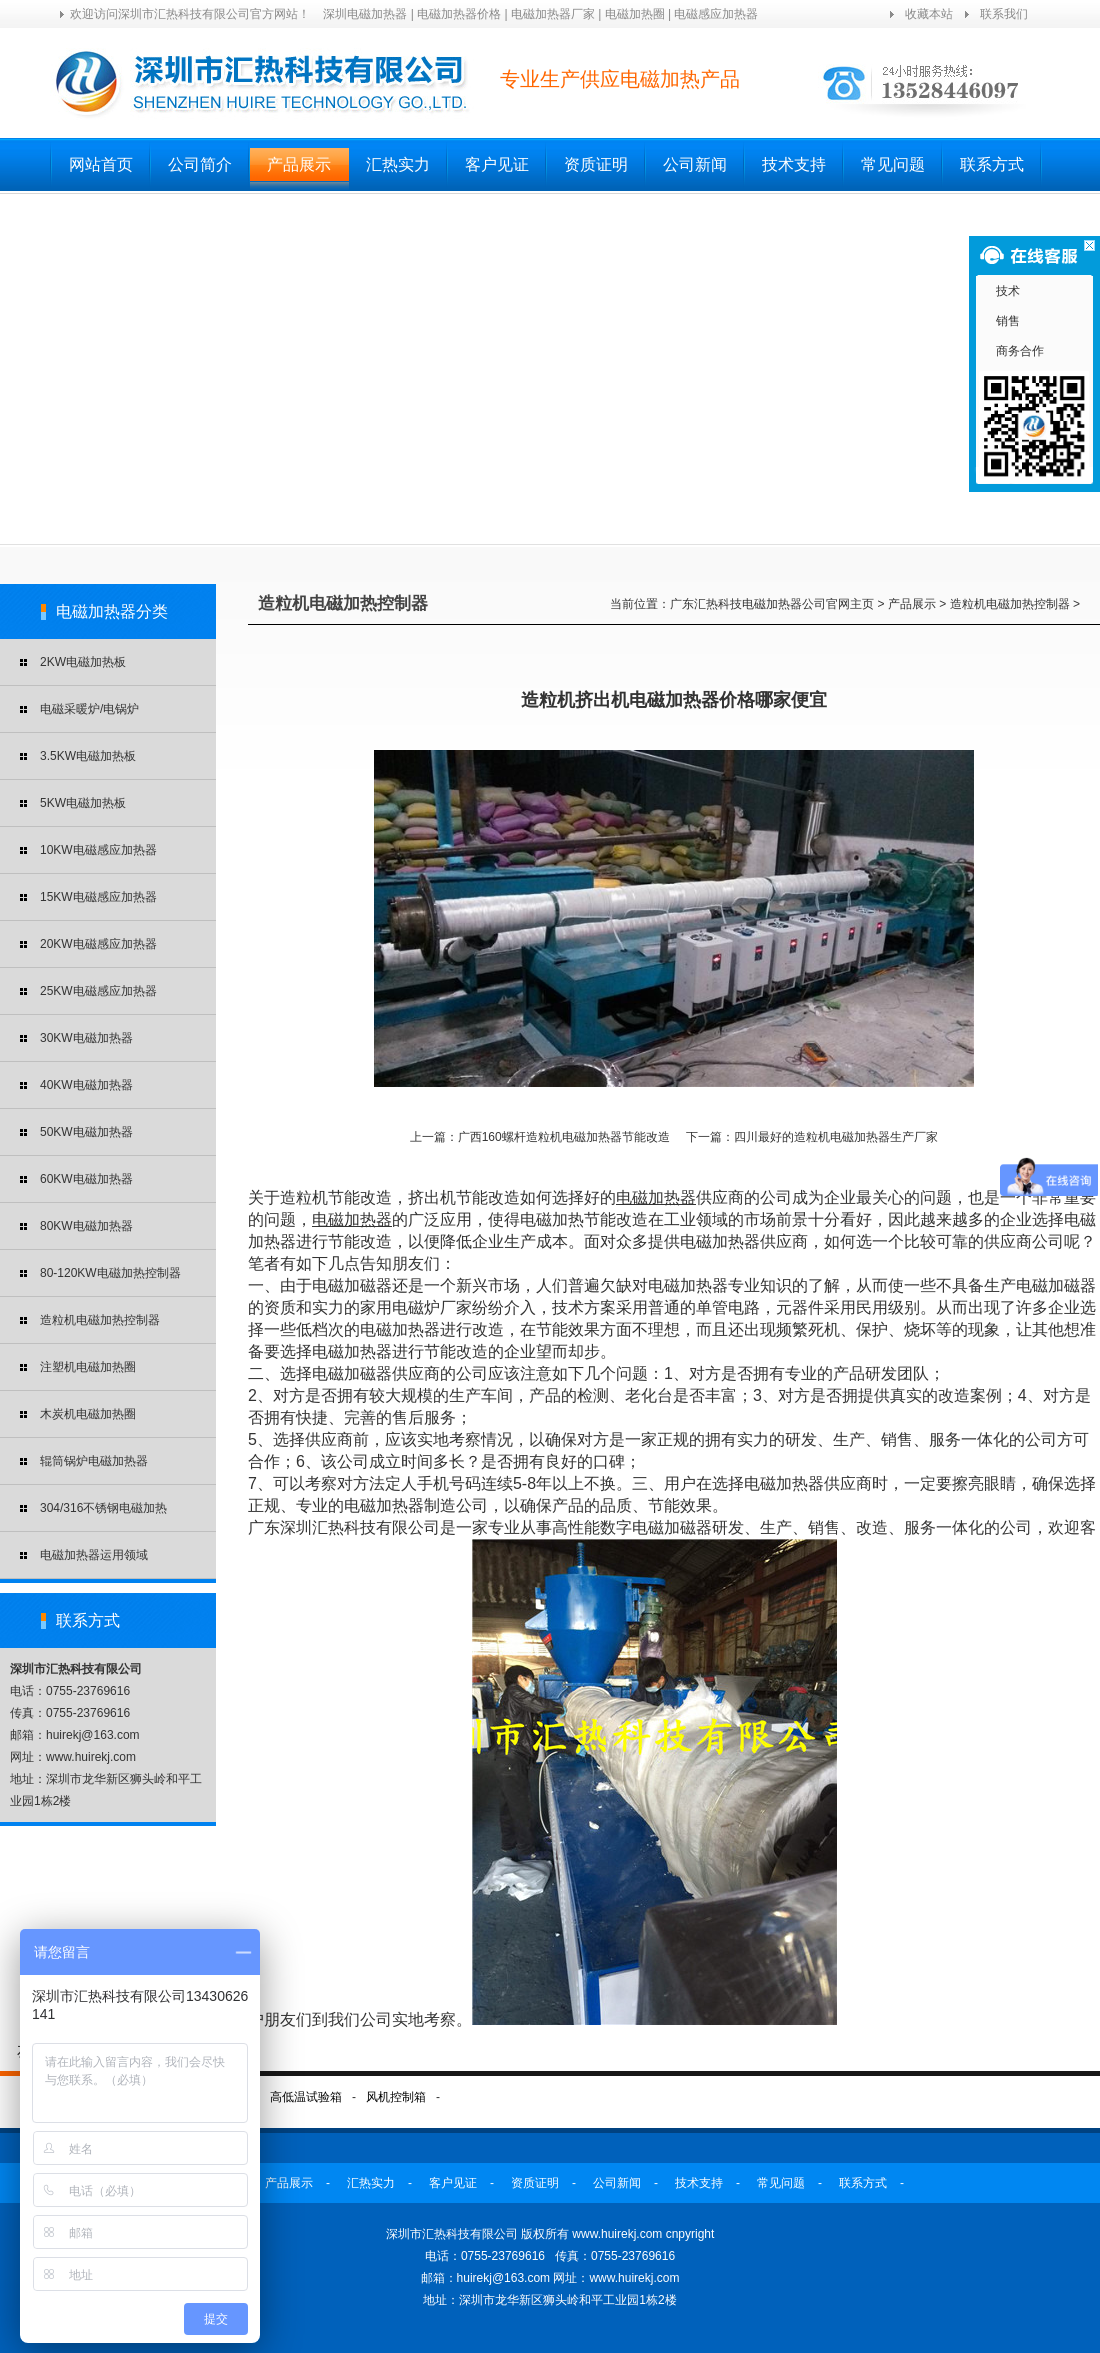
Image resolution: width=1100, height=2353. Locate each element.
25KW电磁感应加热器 (98, 991)
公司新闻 (695, 164)
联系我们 (1004, 14)
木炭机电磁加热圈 (88, 1414)
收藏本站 (929, 14)
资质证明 (596, 164)
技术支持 (794, 164)
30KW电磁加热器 (86, 1038)
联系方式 (992, 164)
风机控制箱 (396, 2097)
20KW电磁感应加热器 (98, 944)
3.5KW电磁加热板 (88, 756)
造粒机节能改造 (336, 1197)
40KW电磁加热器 (86, 1085)
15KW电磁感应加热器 (98, 897)
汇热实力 (398, 164)
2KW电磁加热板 (83, 662)
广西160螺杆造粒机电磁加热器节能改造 (564, 1137)
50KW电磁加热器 (86, 1132)
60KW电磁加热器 (86, 1179)
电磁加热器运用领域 (94, 1555)
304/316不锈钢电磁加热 (103, 1508)
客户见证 (497, 164)
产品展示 (299, 164)
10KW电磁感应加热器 (98, 850)
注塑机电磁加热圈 (88, 1367)
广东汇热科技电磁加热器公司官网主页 (772, 604)
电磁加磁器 (672, 1527)
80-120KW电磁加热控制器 (110, 1273)
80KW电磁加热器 (86, 1226)
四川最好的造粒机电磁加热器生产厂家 (836, 1137)
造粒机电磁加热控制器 (100, 1320)
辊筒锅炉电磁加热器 (94, 1461)
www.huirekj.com (634, 2278)
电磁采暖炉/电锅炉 (89, 709)
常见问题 (893, 164)
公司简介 (200, 164)
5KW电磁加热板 (83, 803)
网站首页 (101, 164)
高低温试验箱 (306, 2097)
